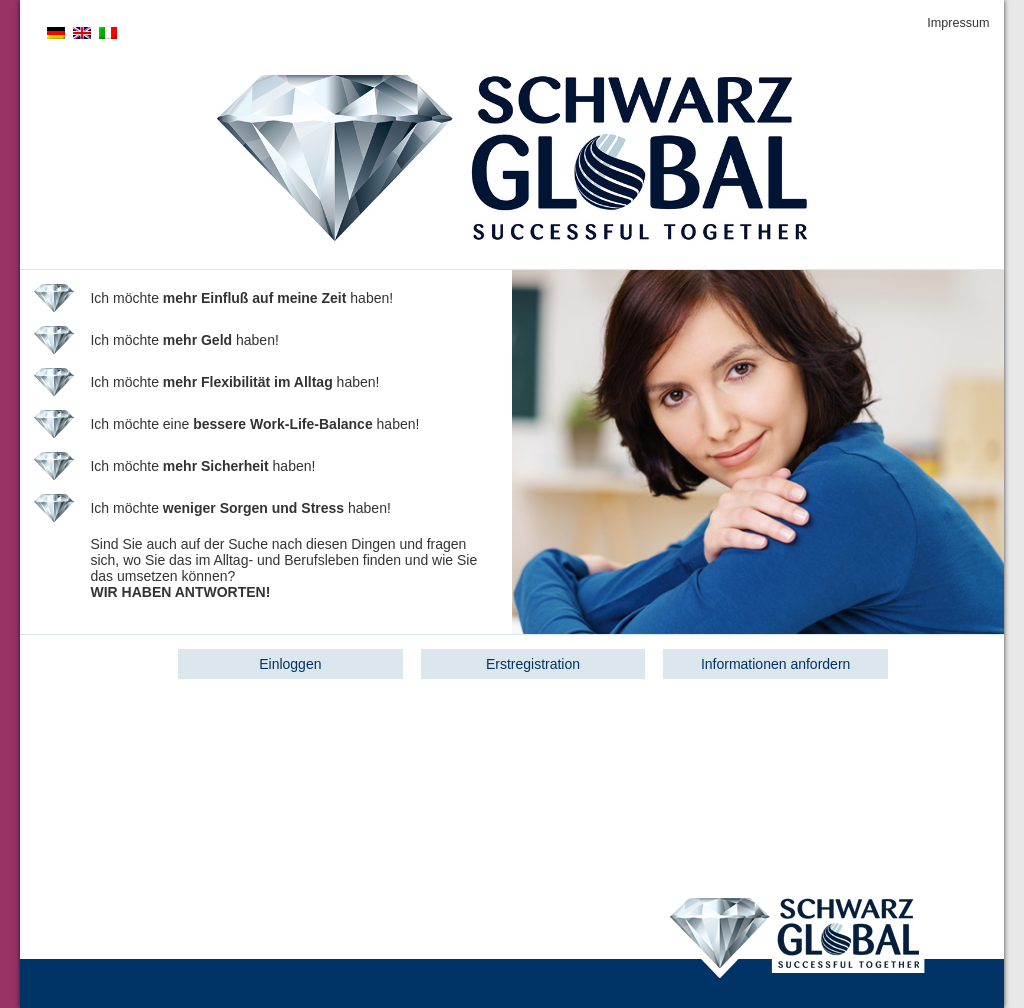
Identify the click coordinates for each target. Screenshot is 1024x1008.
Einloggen (290, 664)
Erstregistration (533, 664)
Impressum (958, 23)
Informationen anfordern (775, 664)
